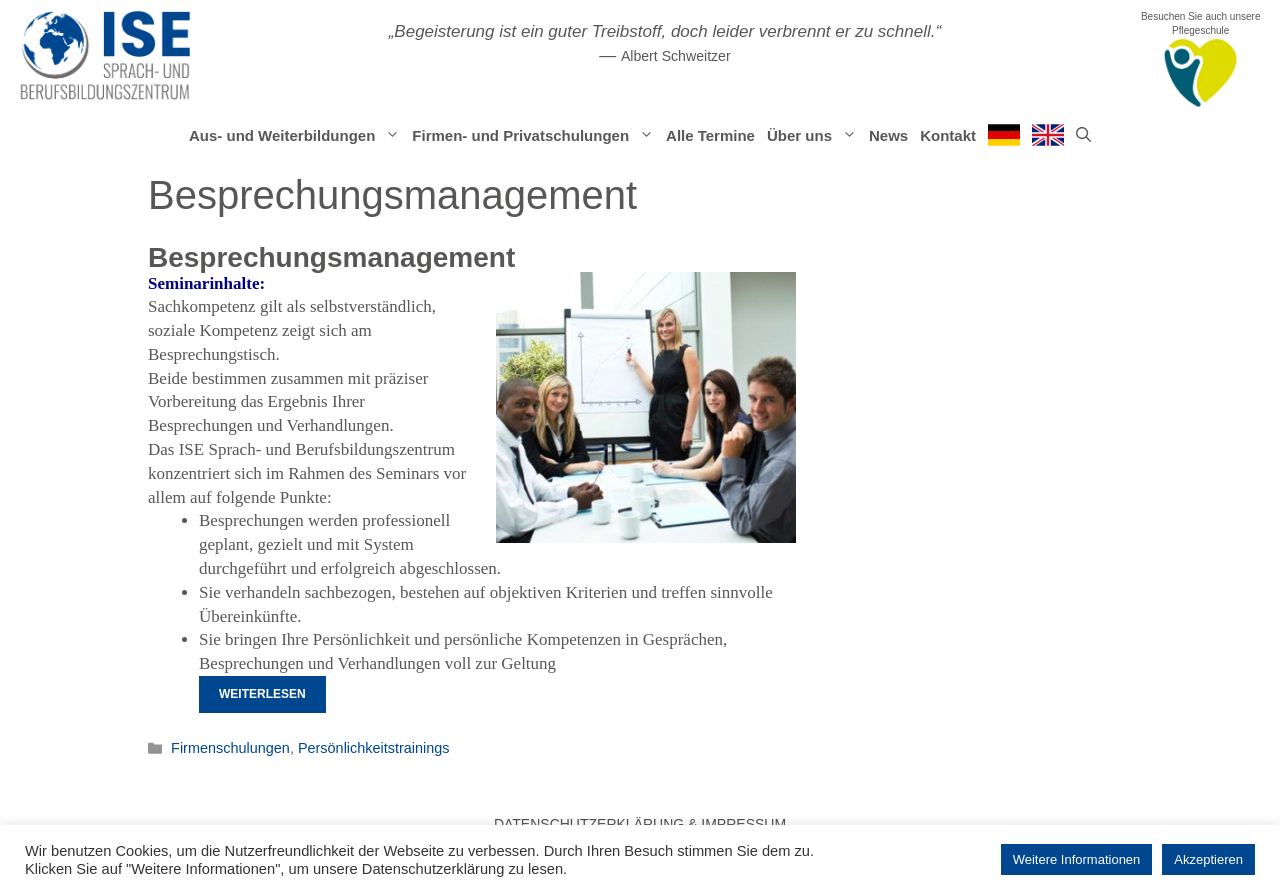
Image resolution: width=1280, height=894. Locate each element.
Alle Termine (710, 135)
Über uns (815, 136)
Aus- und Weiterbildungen (297, 136)
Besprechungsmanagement (331, 257)
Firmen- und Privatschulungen (536, 136)
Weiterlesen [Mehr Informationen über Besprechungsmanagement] (262, 694)
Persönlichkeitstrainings (374, 748)
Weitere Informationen (1077, 859)
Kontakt (948, 135)
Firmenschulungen (230, 748)
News (888, 135)
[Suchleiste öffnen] (1083, 136)
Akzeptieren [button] (1208, 859)
